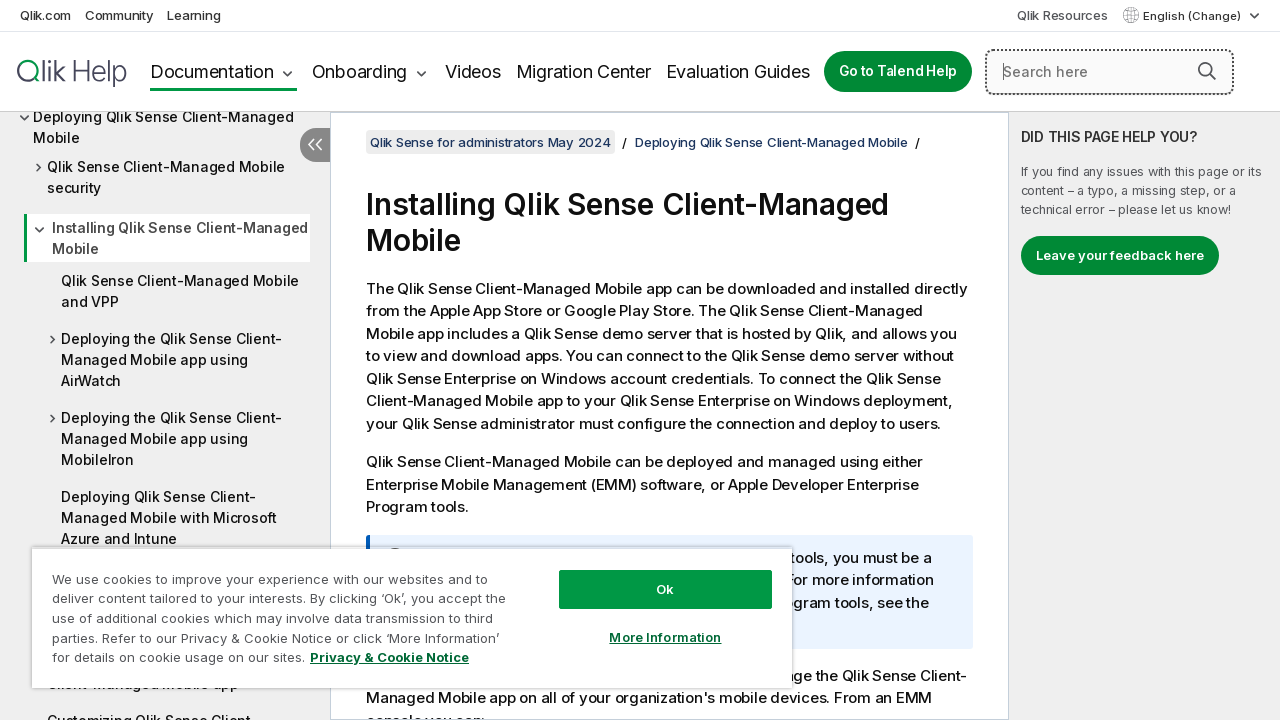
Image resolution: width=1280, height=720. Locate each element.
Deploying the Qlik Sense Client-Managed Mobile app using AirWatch (171, 359)
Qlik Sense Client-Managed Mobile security (166, 177)
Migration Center (583, 71)
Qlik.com (45, 15)
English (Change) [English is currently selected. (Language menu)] (1193, 16)
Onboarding (360, 71)
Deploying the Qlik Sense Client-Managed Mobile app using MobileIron (171, 438)
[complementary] (1144, 416)
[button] (1207, 71)
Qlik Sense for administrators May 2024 (490, 142)
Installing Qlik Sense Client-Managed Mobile (180, 238)
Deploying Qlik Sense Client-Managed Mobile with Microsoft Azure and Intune (169, 517)
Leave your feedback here (1120, 255)
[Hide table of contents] (315, 145)
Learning (193, 15)
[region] (403, 610)
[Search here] (1109, 72)
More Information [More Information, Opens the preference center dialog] (650, 622)
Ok (650, 574)
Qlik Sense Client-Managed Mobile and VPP (180, 291)
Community (119, 15)
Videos (473, 71)
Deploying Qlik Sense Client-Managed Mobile (163, 127)
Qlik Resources (1062, 15)
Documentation (212, 71)
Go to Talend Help (898, 71)
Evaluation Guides (738, 71)
